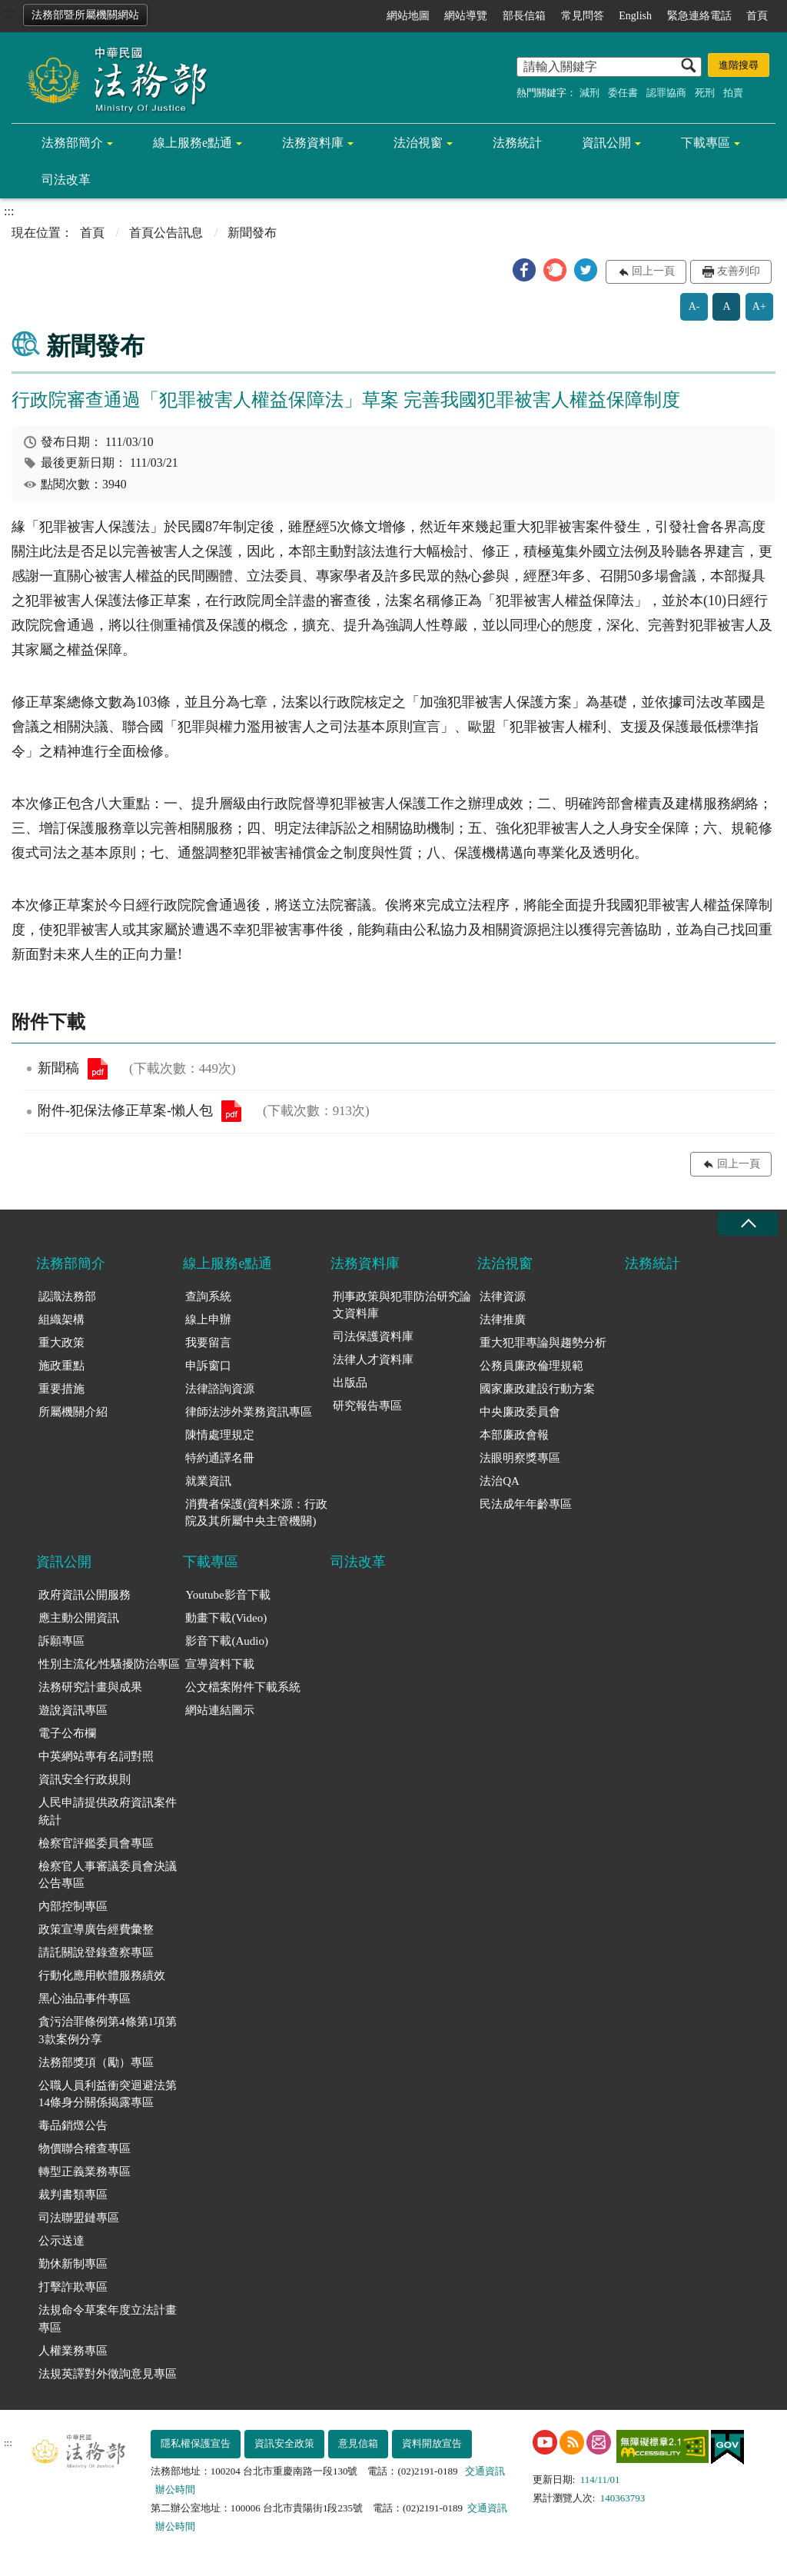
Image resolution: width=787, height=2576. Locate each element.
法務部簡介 (72, 142)
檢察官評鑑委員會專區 (96, 1843)
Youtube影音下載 (227, 1595)
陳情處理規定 (219, 1435)
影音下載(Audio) (226, 1641)
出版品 (350, 1382)
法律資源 (503, 1296)
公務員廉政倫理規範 (531, 1366)
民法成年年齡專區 (526, 1504)
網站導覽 (465, 16)
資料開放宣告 (432, 2443)
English (635, 16)
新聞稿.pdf (97, 1069)
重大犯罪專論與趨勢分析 (543, 1342)
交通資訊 (485, 2471)
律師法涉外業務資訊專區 (248, 1412)
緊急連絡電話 (699, 16)
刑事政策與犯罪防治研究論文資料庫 (402, 1305)
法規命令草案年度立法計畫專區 (107, 2319)
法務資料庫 (313, 142)
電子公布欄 (67, 1733)
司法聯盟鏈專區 (78, 2218)
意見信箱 (358, 2443)
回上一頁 (653, 271)
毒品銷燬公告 (73, 2125)
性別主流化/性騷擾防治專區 (109, 1664)
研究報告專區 (367, 1405)
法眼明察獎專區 (520, 1458)
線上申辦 (208, 1319)
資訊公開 (606, 142)
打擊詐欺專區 (73, 2287)
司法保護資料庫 (373, 1336)
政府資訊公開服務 (84, 1595)
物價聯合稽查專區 (84, 2148)
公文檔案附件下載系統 (243, 1687)
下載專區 (705, 142)
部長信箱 (524, 16)
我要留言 (208, 1342)
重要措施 (61, 1389)
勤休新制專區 (73, 2264)
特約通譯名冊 (219, 1458)
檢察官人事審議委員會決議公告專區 (107, 1875)
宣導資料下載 (219, 1664)
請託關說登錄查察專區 (96, 1952)
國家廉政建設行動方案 (537, 1389)
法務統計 (517, 142)
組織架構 (61, 1319)
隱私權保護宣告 (196, 2443)
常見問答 (582, 16)
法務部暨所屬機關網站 (85, 15)
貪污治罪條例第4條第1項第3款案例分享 (107, 2030)
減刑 (589, 92)
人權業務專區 (73, 2351)
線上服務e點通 (192, 142)
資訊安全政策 (284, 2443)
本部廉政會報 (514, 1435)
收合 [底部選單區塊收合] (748, 1224)
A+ (759, 306)
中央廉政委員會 (520, 1412)
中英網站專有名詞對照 (96, 1756)
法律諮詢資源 (219, 1389)
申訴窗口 (208, 1366)
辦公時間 (175, 2489)
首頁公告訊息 (166, 232)
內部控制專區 (73, 1906)
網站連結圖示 (219, 1710)
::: (9, 12)
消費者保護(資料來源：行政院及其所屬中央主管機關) (256, 1513)
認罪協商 (666, 92)
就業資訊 (208, 1481)
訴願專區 (61, 1641)
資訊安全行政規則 (84, 1779)
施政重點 (61, 1366)
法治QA (500, 1481)
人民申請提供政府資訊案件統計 (107, 1811)
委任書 (623, 92)
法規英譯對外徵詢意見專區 (107, 2374)
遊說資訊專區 (73, 1710)
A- (694, 306)
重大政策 (61, 1342)
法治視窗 (418, 142)
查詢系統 (208, 1296)
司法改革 (66, 179)
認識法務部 (67, 1296)
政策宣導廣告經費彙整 (96, 1929)
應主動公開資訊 (78, 1618)
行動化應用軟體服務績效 (101, 1975)
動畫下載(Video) (226, 1618)
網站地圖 (408, 16)
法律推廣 (503, 1319)
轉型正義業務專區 (84, 2171)
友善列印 (738, 271)
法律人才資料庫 (373, 1359)
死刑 (705, 92)
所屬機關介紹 (73, 1412)
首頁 (757, 16)
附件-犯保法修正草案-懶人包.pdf (231, 1111)
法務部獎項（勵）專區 (96, 2062)
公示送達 (61, 2241)
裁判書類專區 (73, 2194)
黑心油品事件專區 (84, 1998)
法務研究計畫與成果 (90, 1687)
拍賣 (733, 92)
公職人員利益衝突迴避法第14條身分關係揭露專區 (107, 2094)
